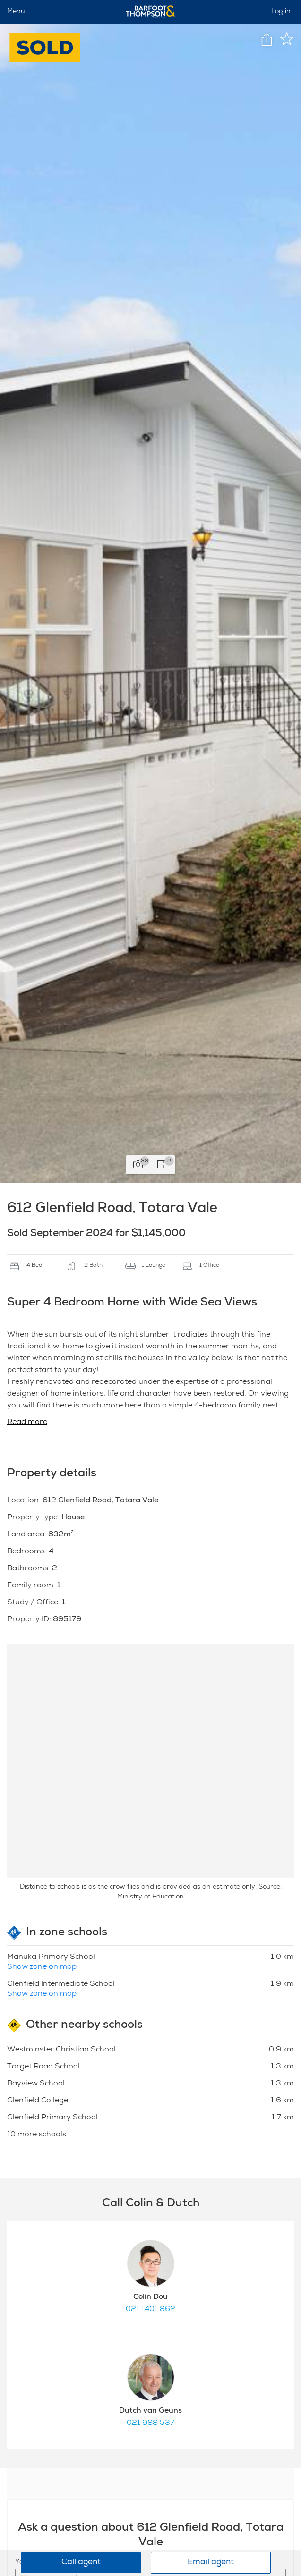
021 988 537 (150, 2423)
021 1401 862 (150, 2309)
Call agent (81, 2563)
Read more (27, 1422)
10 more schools (36, 2135)
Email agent (211, 2563)
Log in (281, 11)
